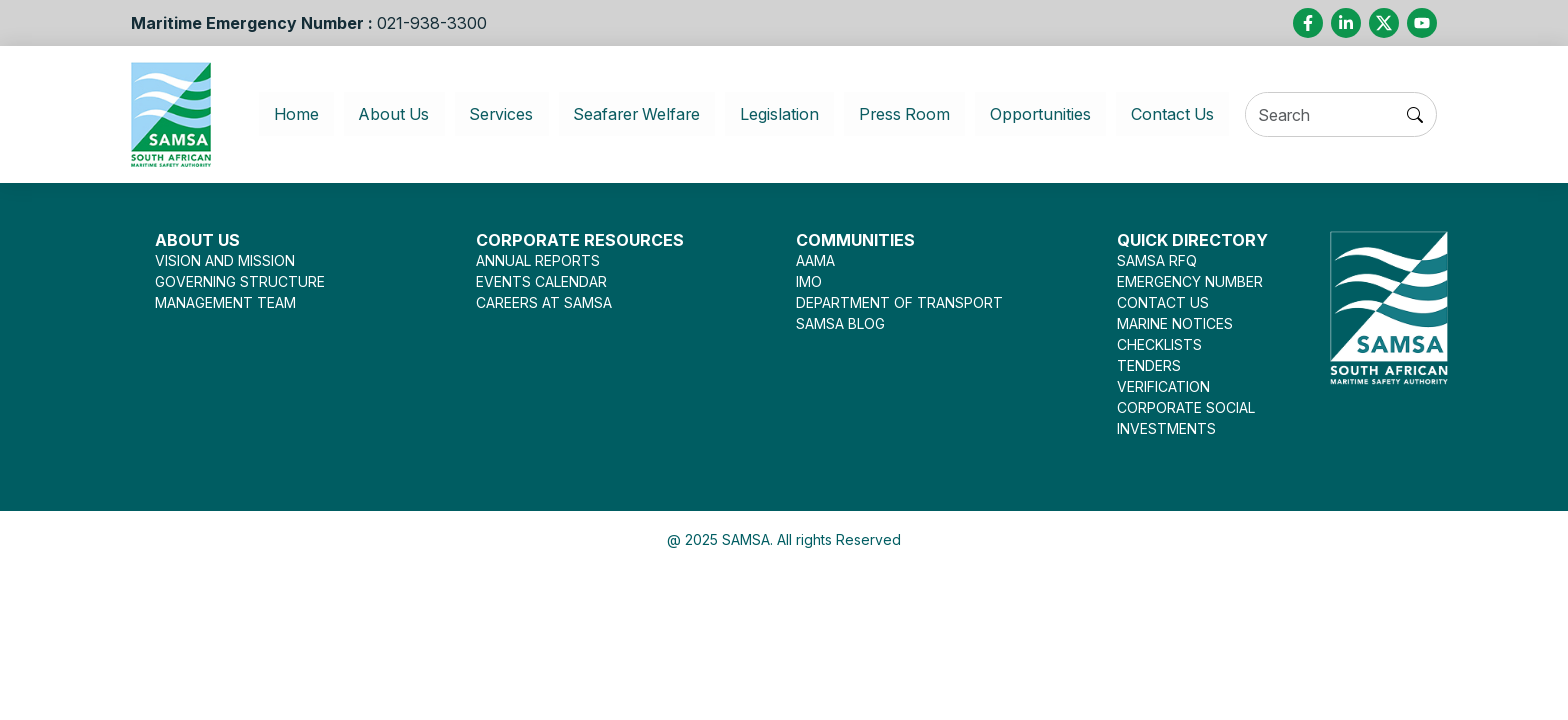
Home (290, 114)
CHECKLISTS (1159, 344)
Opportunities (1050, 114)
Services (485, 114)
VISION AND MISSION (225, 260)
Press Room (909, 114)
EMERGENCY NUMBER (1190, 281)
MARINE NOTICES (1175, 323)
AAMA (815, 260)
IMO (809, 281)
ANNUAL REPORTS (538, 260)
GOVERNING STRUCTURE (240, 281)
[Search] (1332, 115)
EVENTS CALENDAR (541, 281)
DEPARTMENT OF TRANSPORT (899, 302)
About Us (375, 114)
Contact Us (1189, 114)
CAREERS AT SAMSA (544, 302)
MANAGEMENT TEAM (225, 302)
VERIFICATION (1163, 386)
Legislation (780, 114)
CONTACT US (1163, 302)
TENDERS (1149, 365)
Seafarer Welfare (629, 114)
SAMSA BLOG (840, 323)
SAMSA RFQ (1157, 260)
